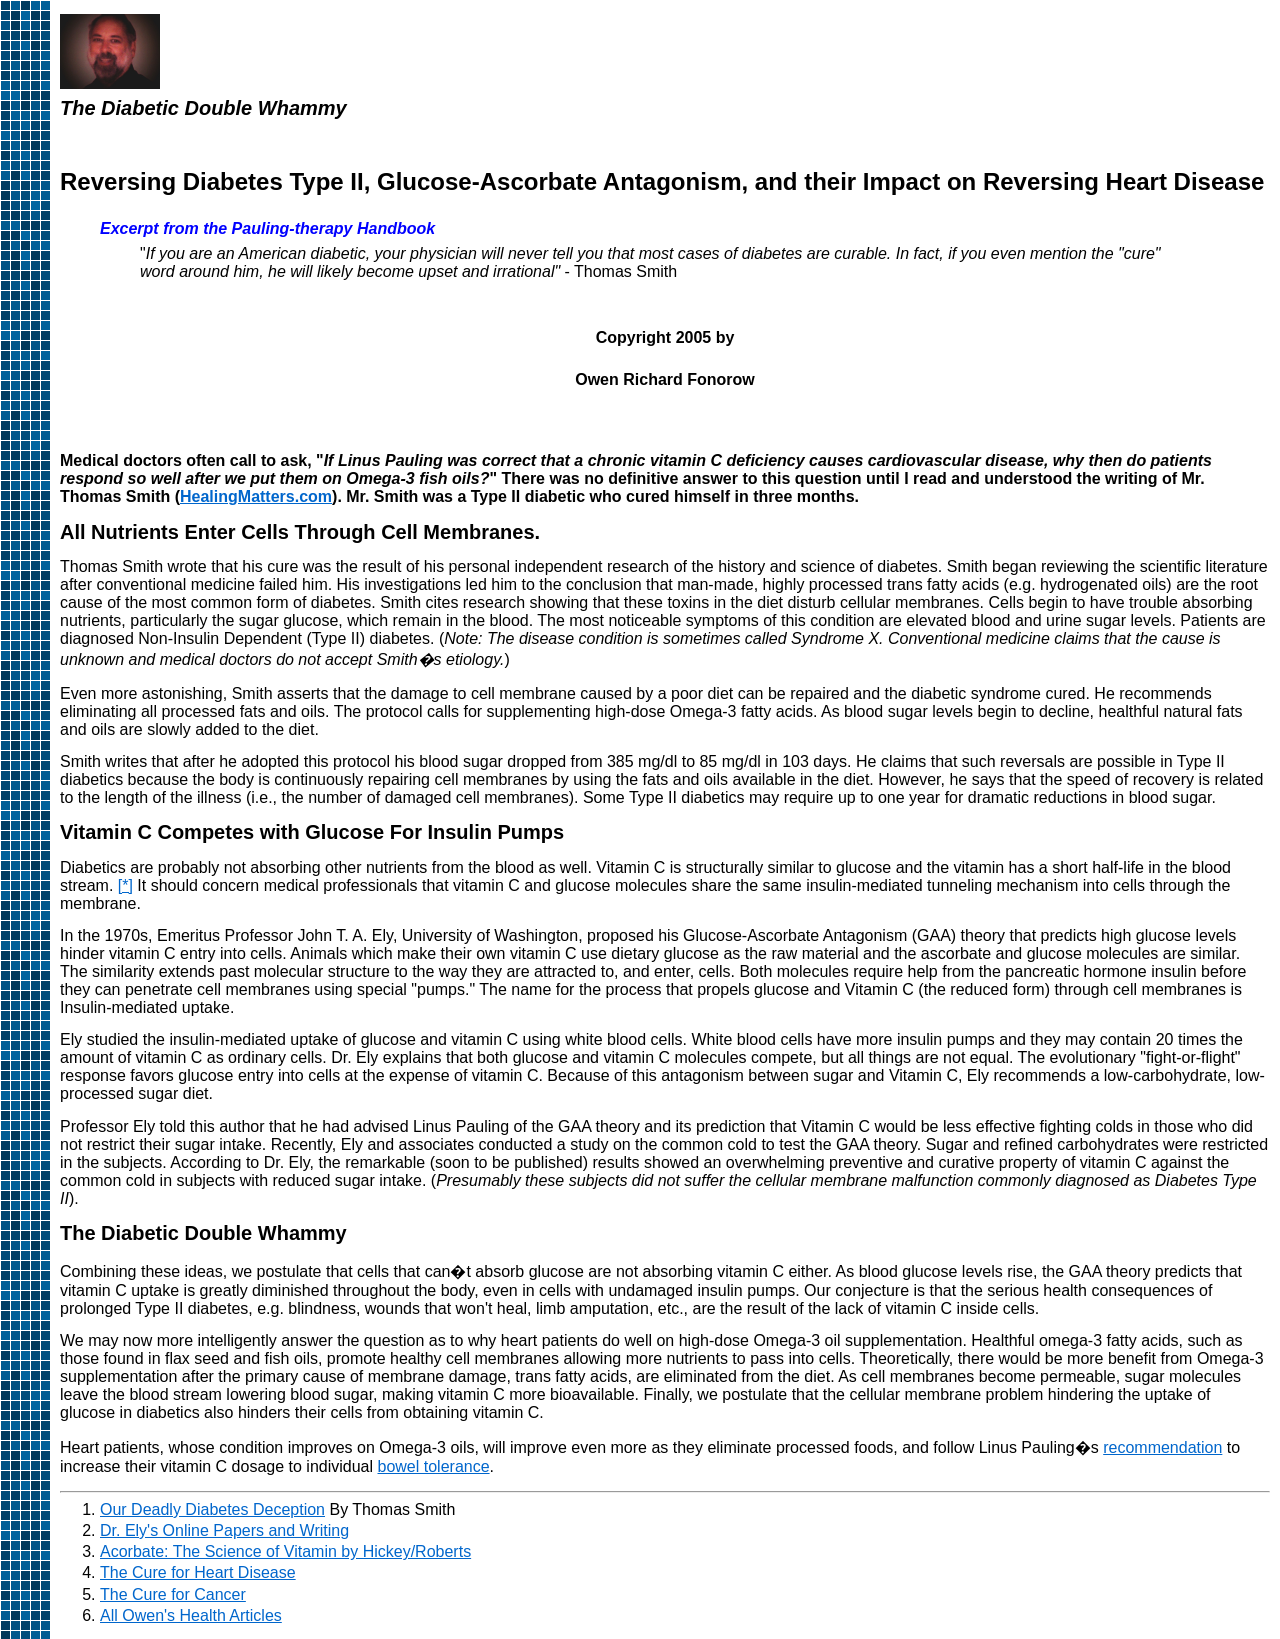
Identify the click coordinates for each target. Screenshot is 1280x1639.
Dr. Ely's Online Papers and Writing (224, 1530)
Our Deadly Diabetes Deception (212, 1509)
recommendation (1162, 1447)
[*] (125, 885)
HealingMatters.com (256, 496)
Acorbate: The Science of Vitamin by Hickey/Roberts (285, 1551)
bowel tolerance (434, 1466)
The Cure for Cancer (173, 1594)
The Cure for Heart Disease (198, 1572)
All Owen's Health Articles (191, 1615)
